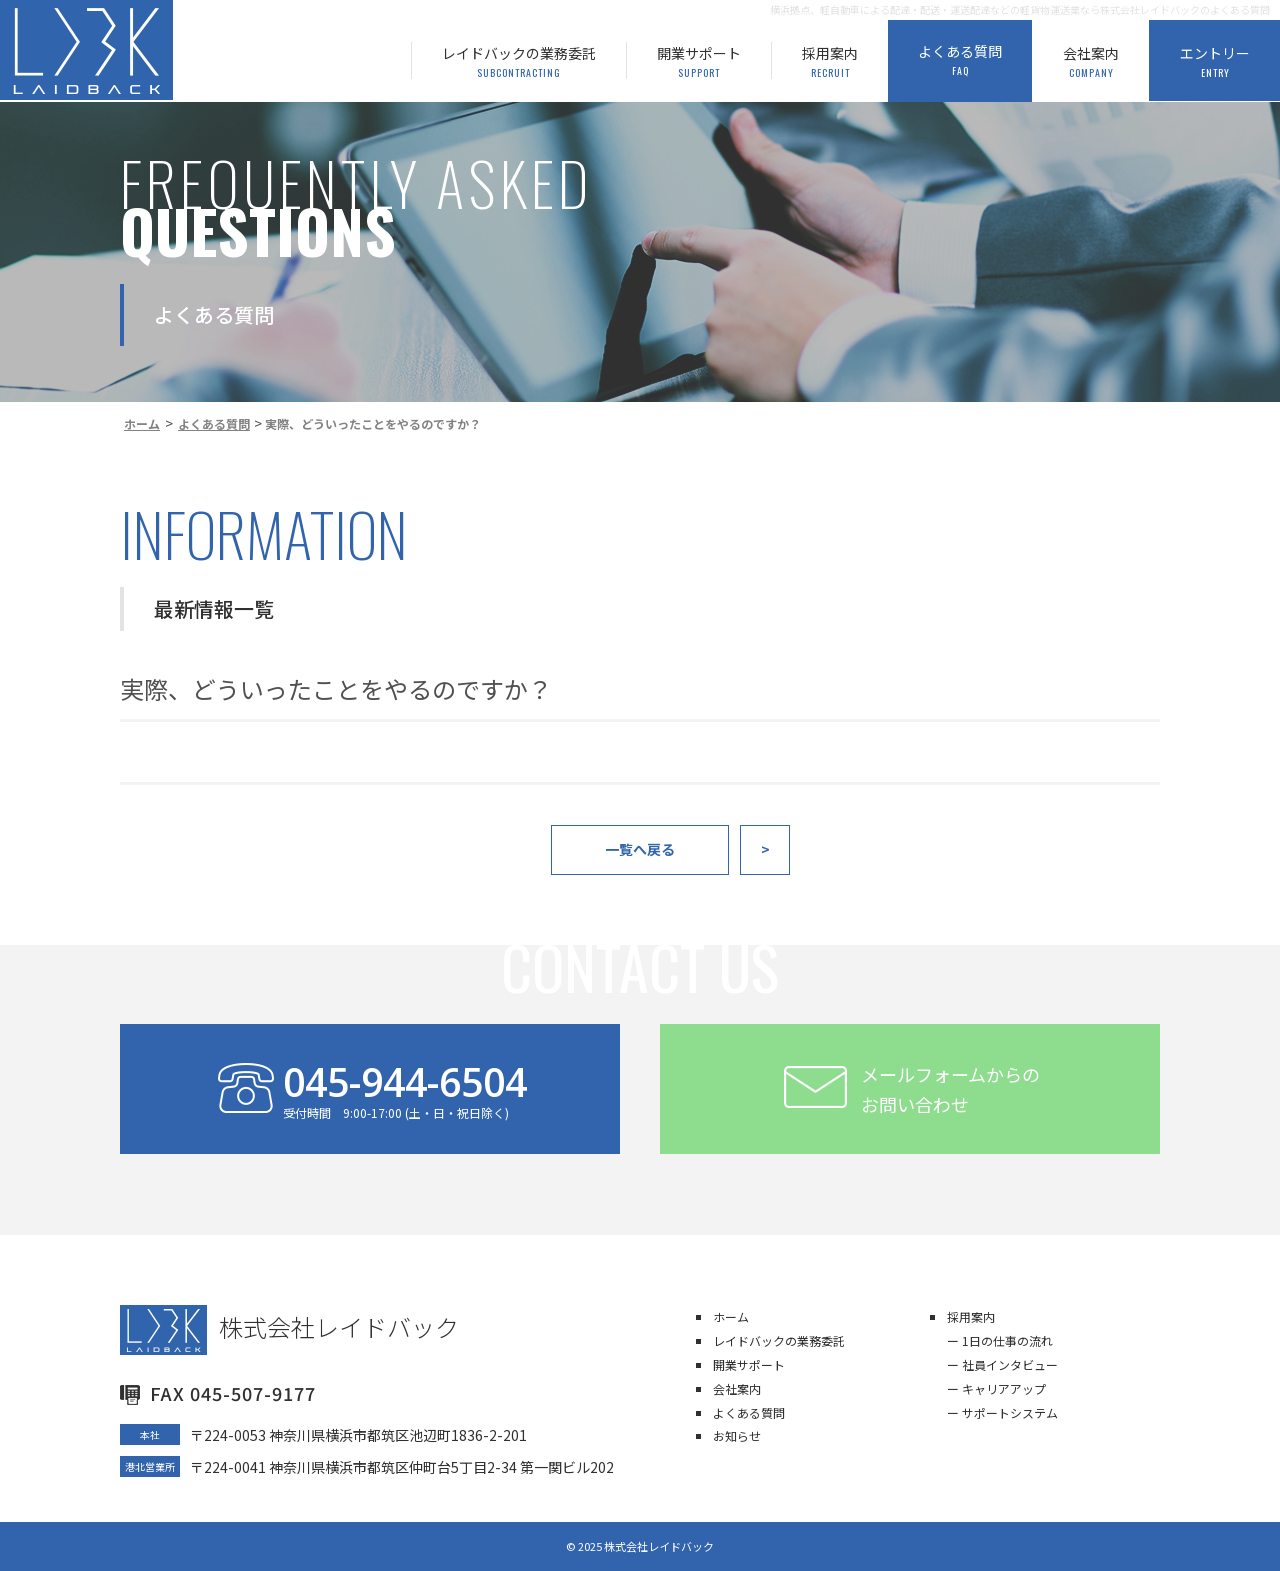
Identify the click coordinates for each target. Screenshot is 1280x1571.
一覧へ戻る (640, 849)
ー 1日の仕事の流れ (1000, 1340)
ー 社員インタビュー (1002, 1364)
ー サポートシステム (1002, 1412)
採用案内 (971, 1316)
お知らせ (737, 1435)
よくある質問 (749, 1412)
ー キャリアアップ (996, 1388)
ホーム (731, 1316)
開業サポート (749, 1364)
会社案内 (737, 1388)
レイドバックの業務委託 (779, 1340)
